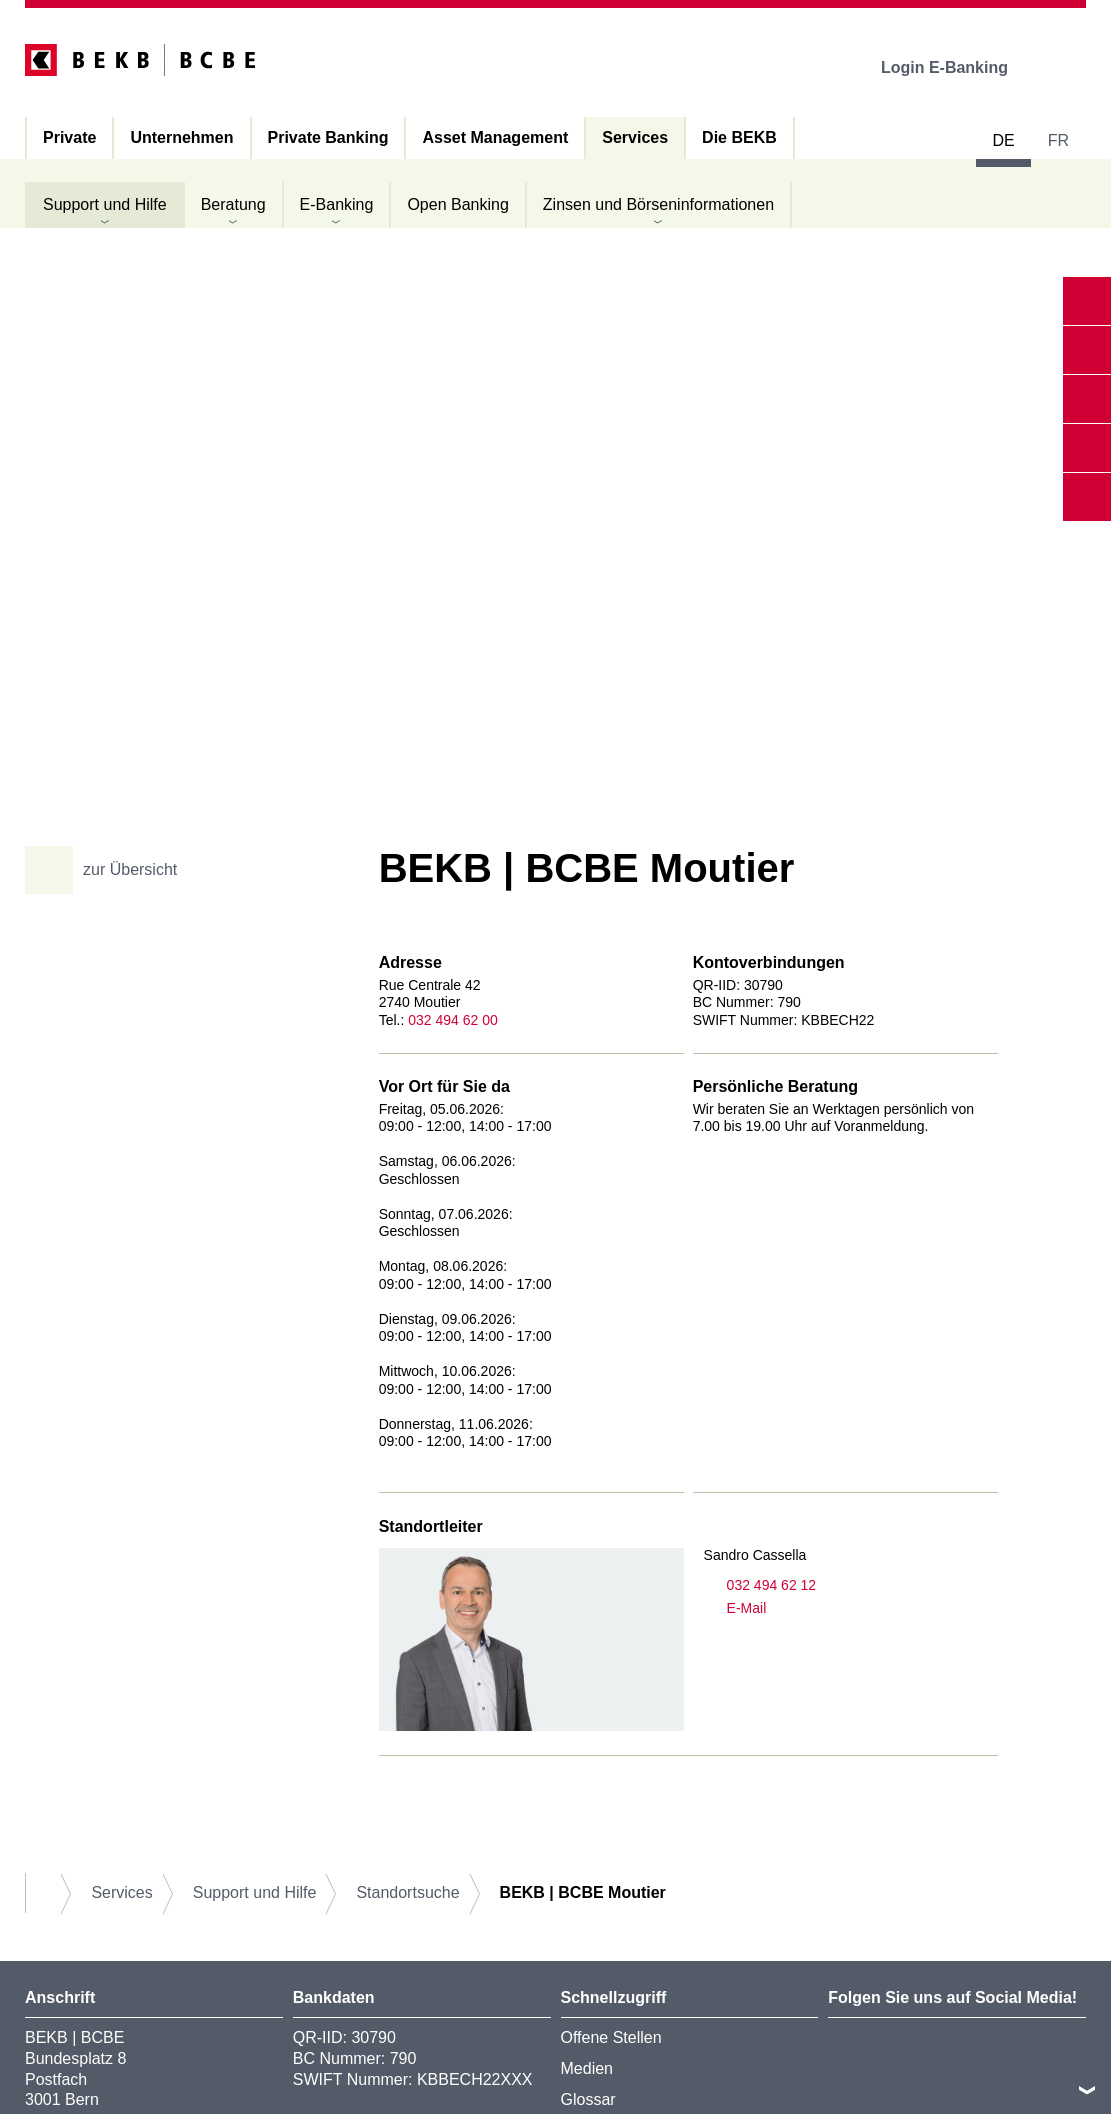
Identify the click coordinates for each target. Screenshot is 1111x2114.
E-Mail (735, 1608)
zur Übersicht (108, 870)
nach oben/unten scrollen (1087, 2090)
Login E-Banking (958, 67)
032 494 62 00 (453, 1020)
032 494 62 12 (760, 1585)
